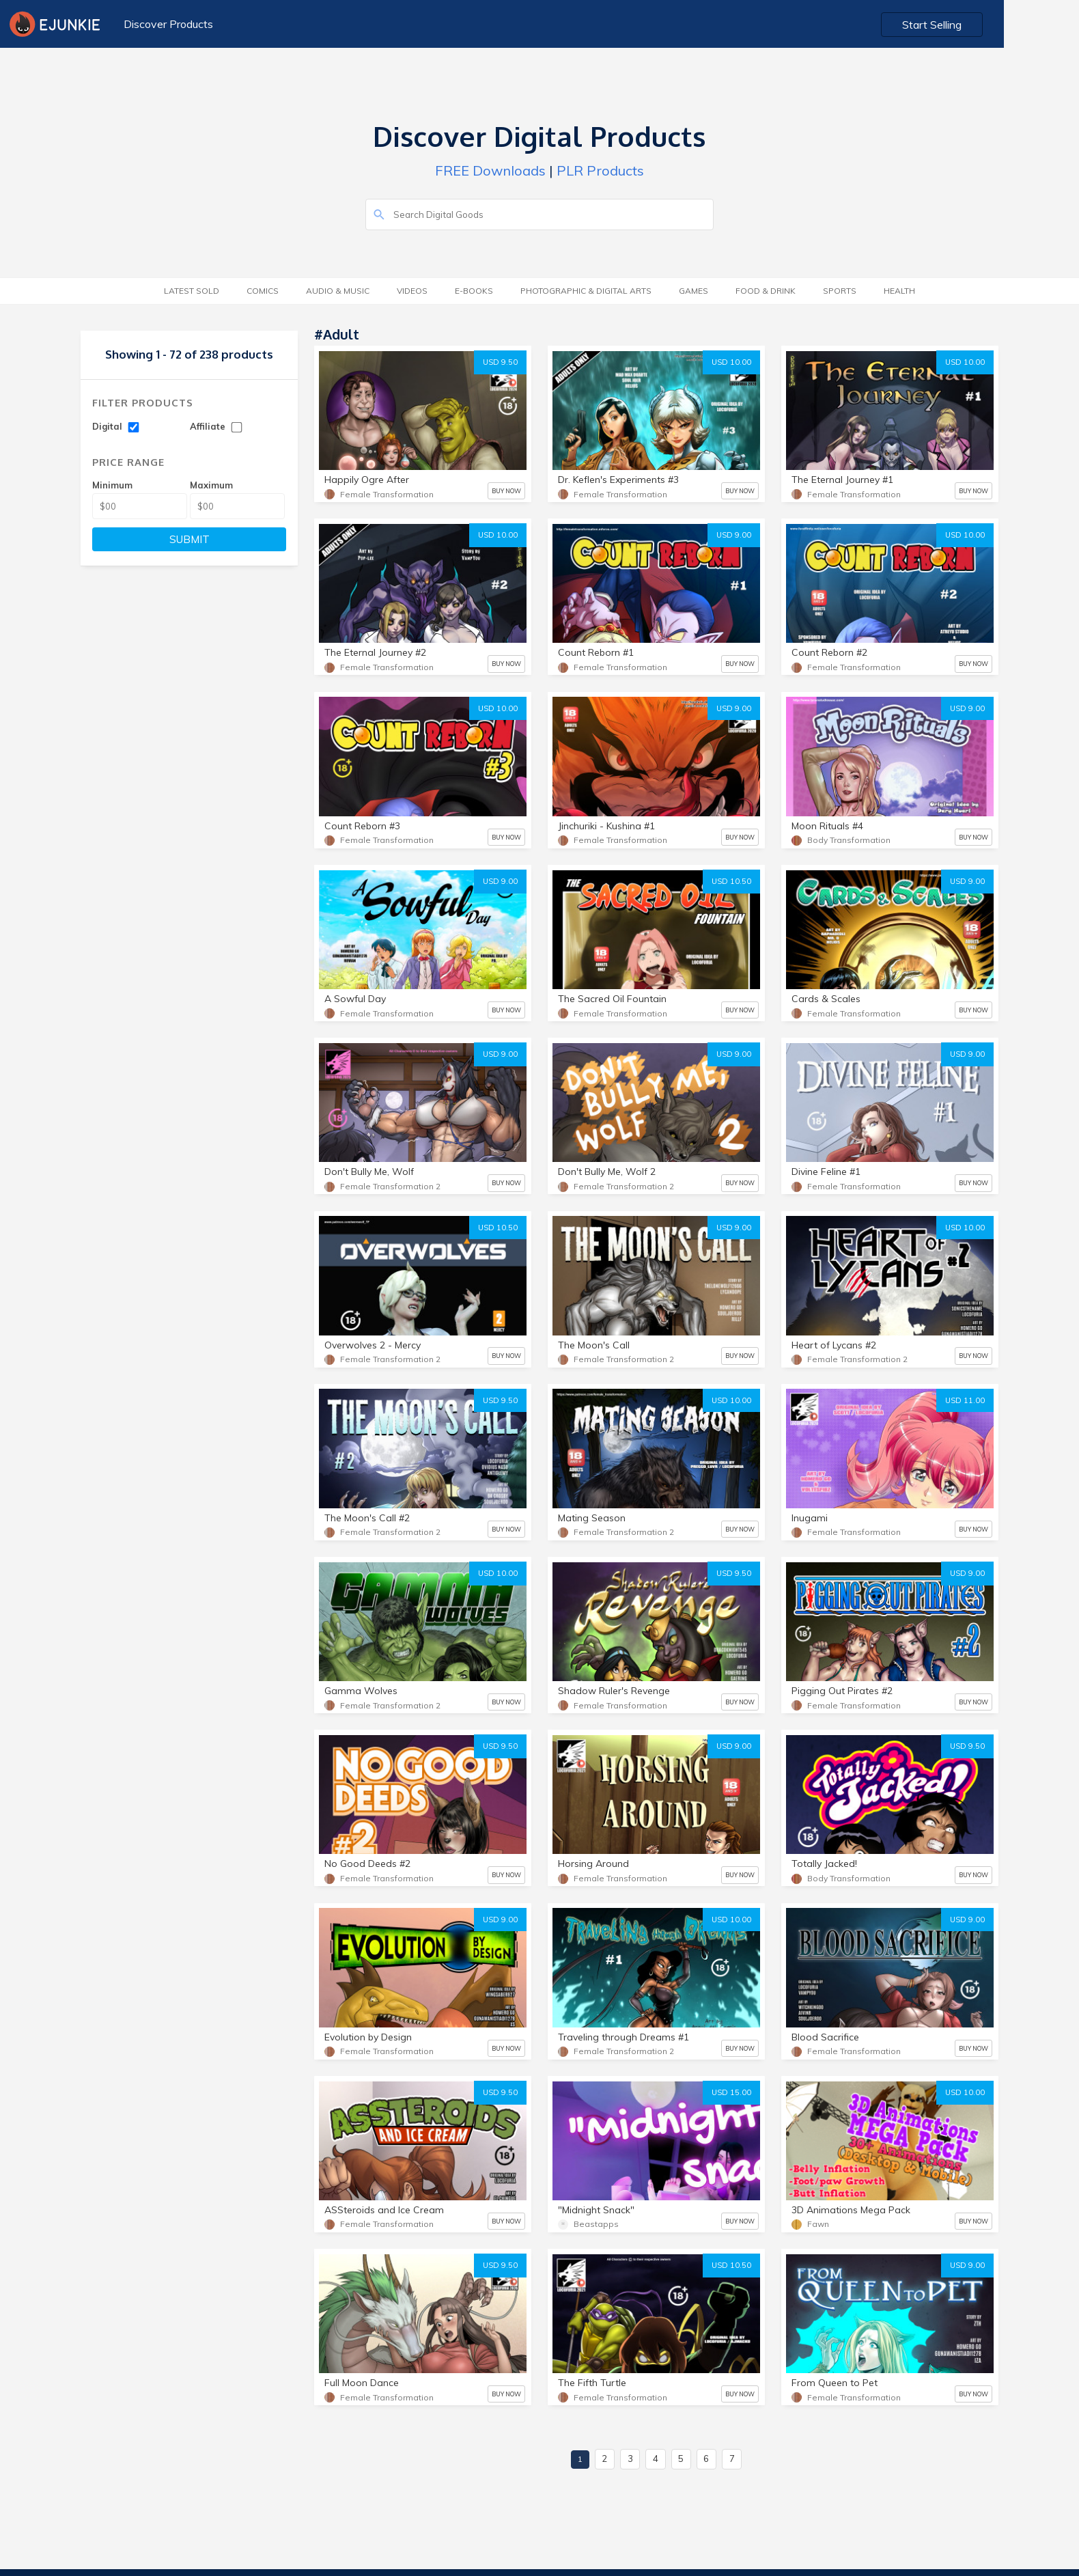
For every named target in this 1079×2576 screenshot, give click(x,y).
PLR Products (600, 170)
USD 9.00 (733, 535)
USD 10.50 (731, 881)
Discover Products (167, 24)
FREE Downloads (490, 170)
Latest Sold (191, 291)
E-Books (474, 291)
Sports (839, 291)
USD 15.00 (731, 2092)
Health (899, 291)
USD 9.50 (500, 362)
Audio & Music (337, 291)
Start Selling (1007, 24)
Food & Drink (765, 291)
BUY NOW (506, 491)
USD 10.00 (731, 362)
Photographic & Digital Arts (585, 291)
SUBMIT (189, 539)
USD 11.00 (965, 1400)
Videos (412, 291)
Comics (263, 291)
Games (693, 291)
